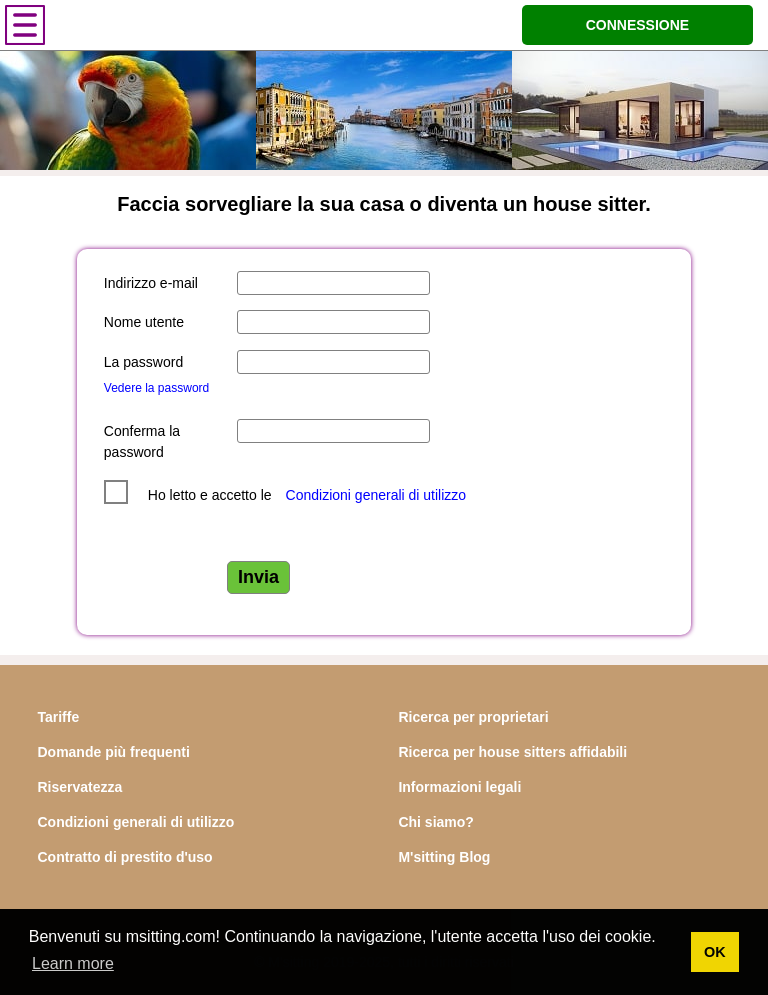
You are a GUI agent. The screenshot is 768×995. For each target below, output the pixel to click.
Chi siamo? (435, 822)
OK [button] (715, 952)
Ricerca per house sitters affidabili (512, 752)
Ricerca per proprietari (473, 717)
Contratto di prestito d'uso (124, 857)
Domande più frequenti (113, 752)
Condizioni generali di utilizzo (376, 495)
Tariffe (58, 717)
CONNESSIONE (637, 25)
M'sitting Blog (444, 857)
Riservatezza (79, 787)
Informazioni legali (459, 787)
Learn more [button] (73, 963)
